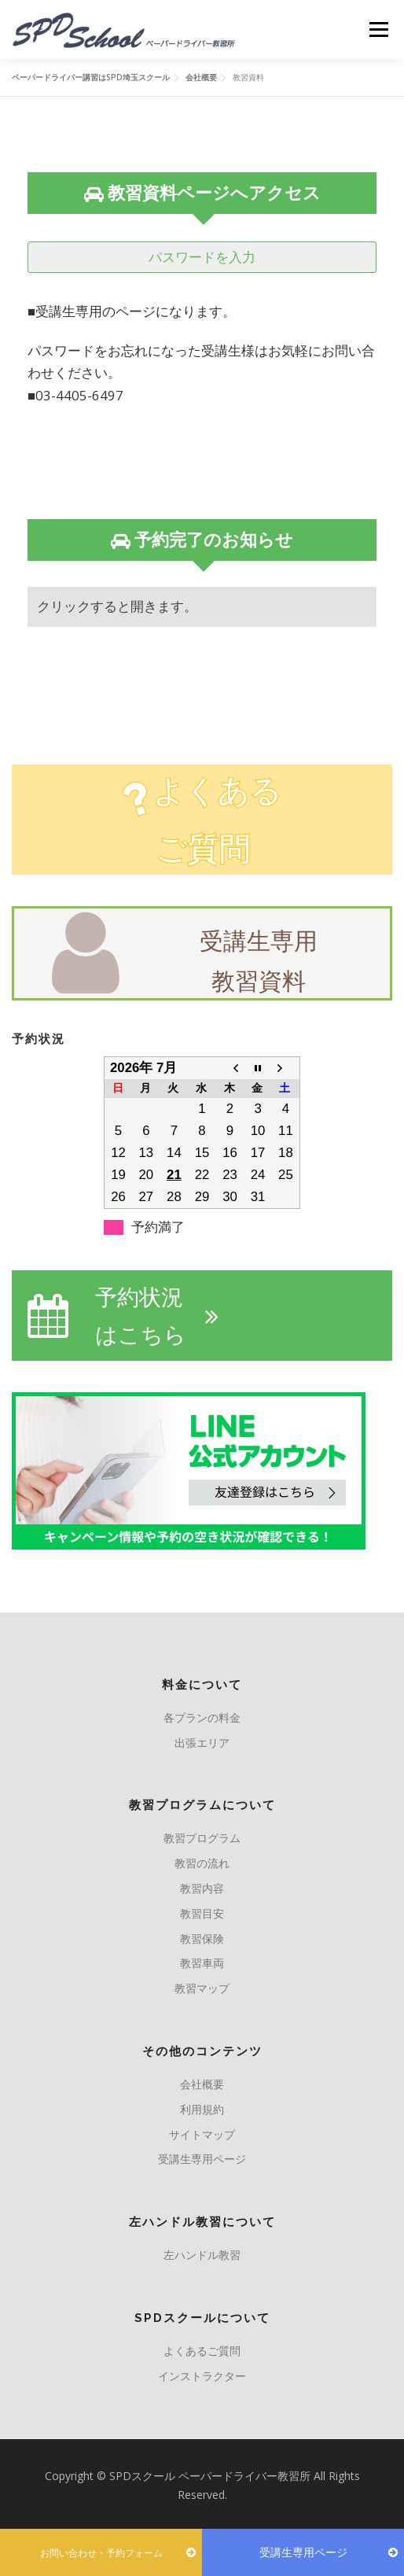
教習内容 (202, 1888)
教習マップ (202, 1988)
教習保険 (202, 1938)
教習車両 (202, 1962)
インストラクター (202, 2375)
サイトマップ (202, 2134)
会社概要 (202, 2084)
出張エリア (202, 1742)
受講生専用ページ (202, 2158)
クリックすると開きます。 (117, 606)
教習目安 (202, 1913)
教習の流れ (202, 1863)
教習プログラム (202, 1837)
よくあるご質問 (202, 2350)
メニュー (378, 29)
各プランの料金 (202, 1717)
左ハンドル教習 (202, 2254)
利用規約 (202, 2109)
